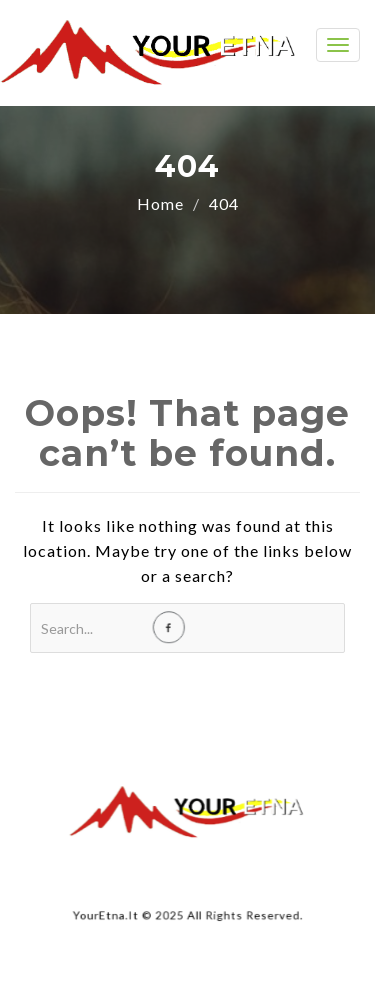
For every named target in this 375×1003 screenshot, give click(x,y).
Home (160, 203)
